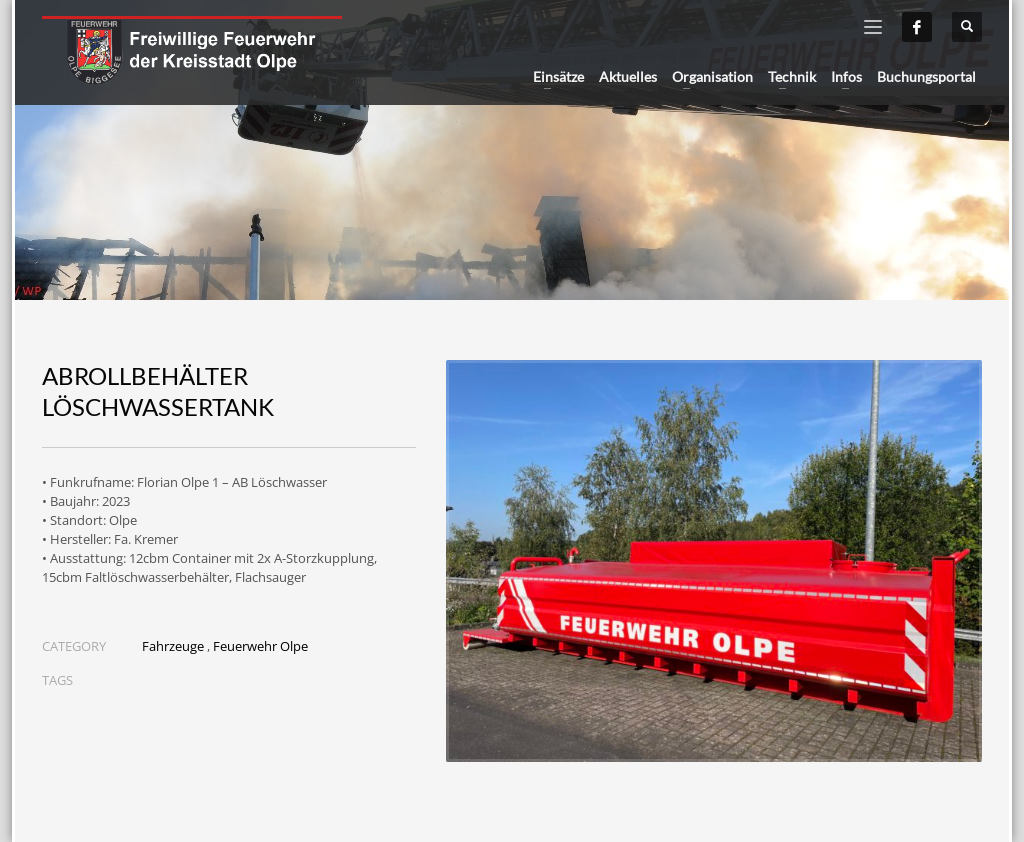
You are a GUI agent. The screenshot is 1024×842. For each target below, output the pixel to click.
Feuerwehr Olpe (260, 646)
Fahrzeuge (173, 646)
